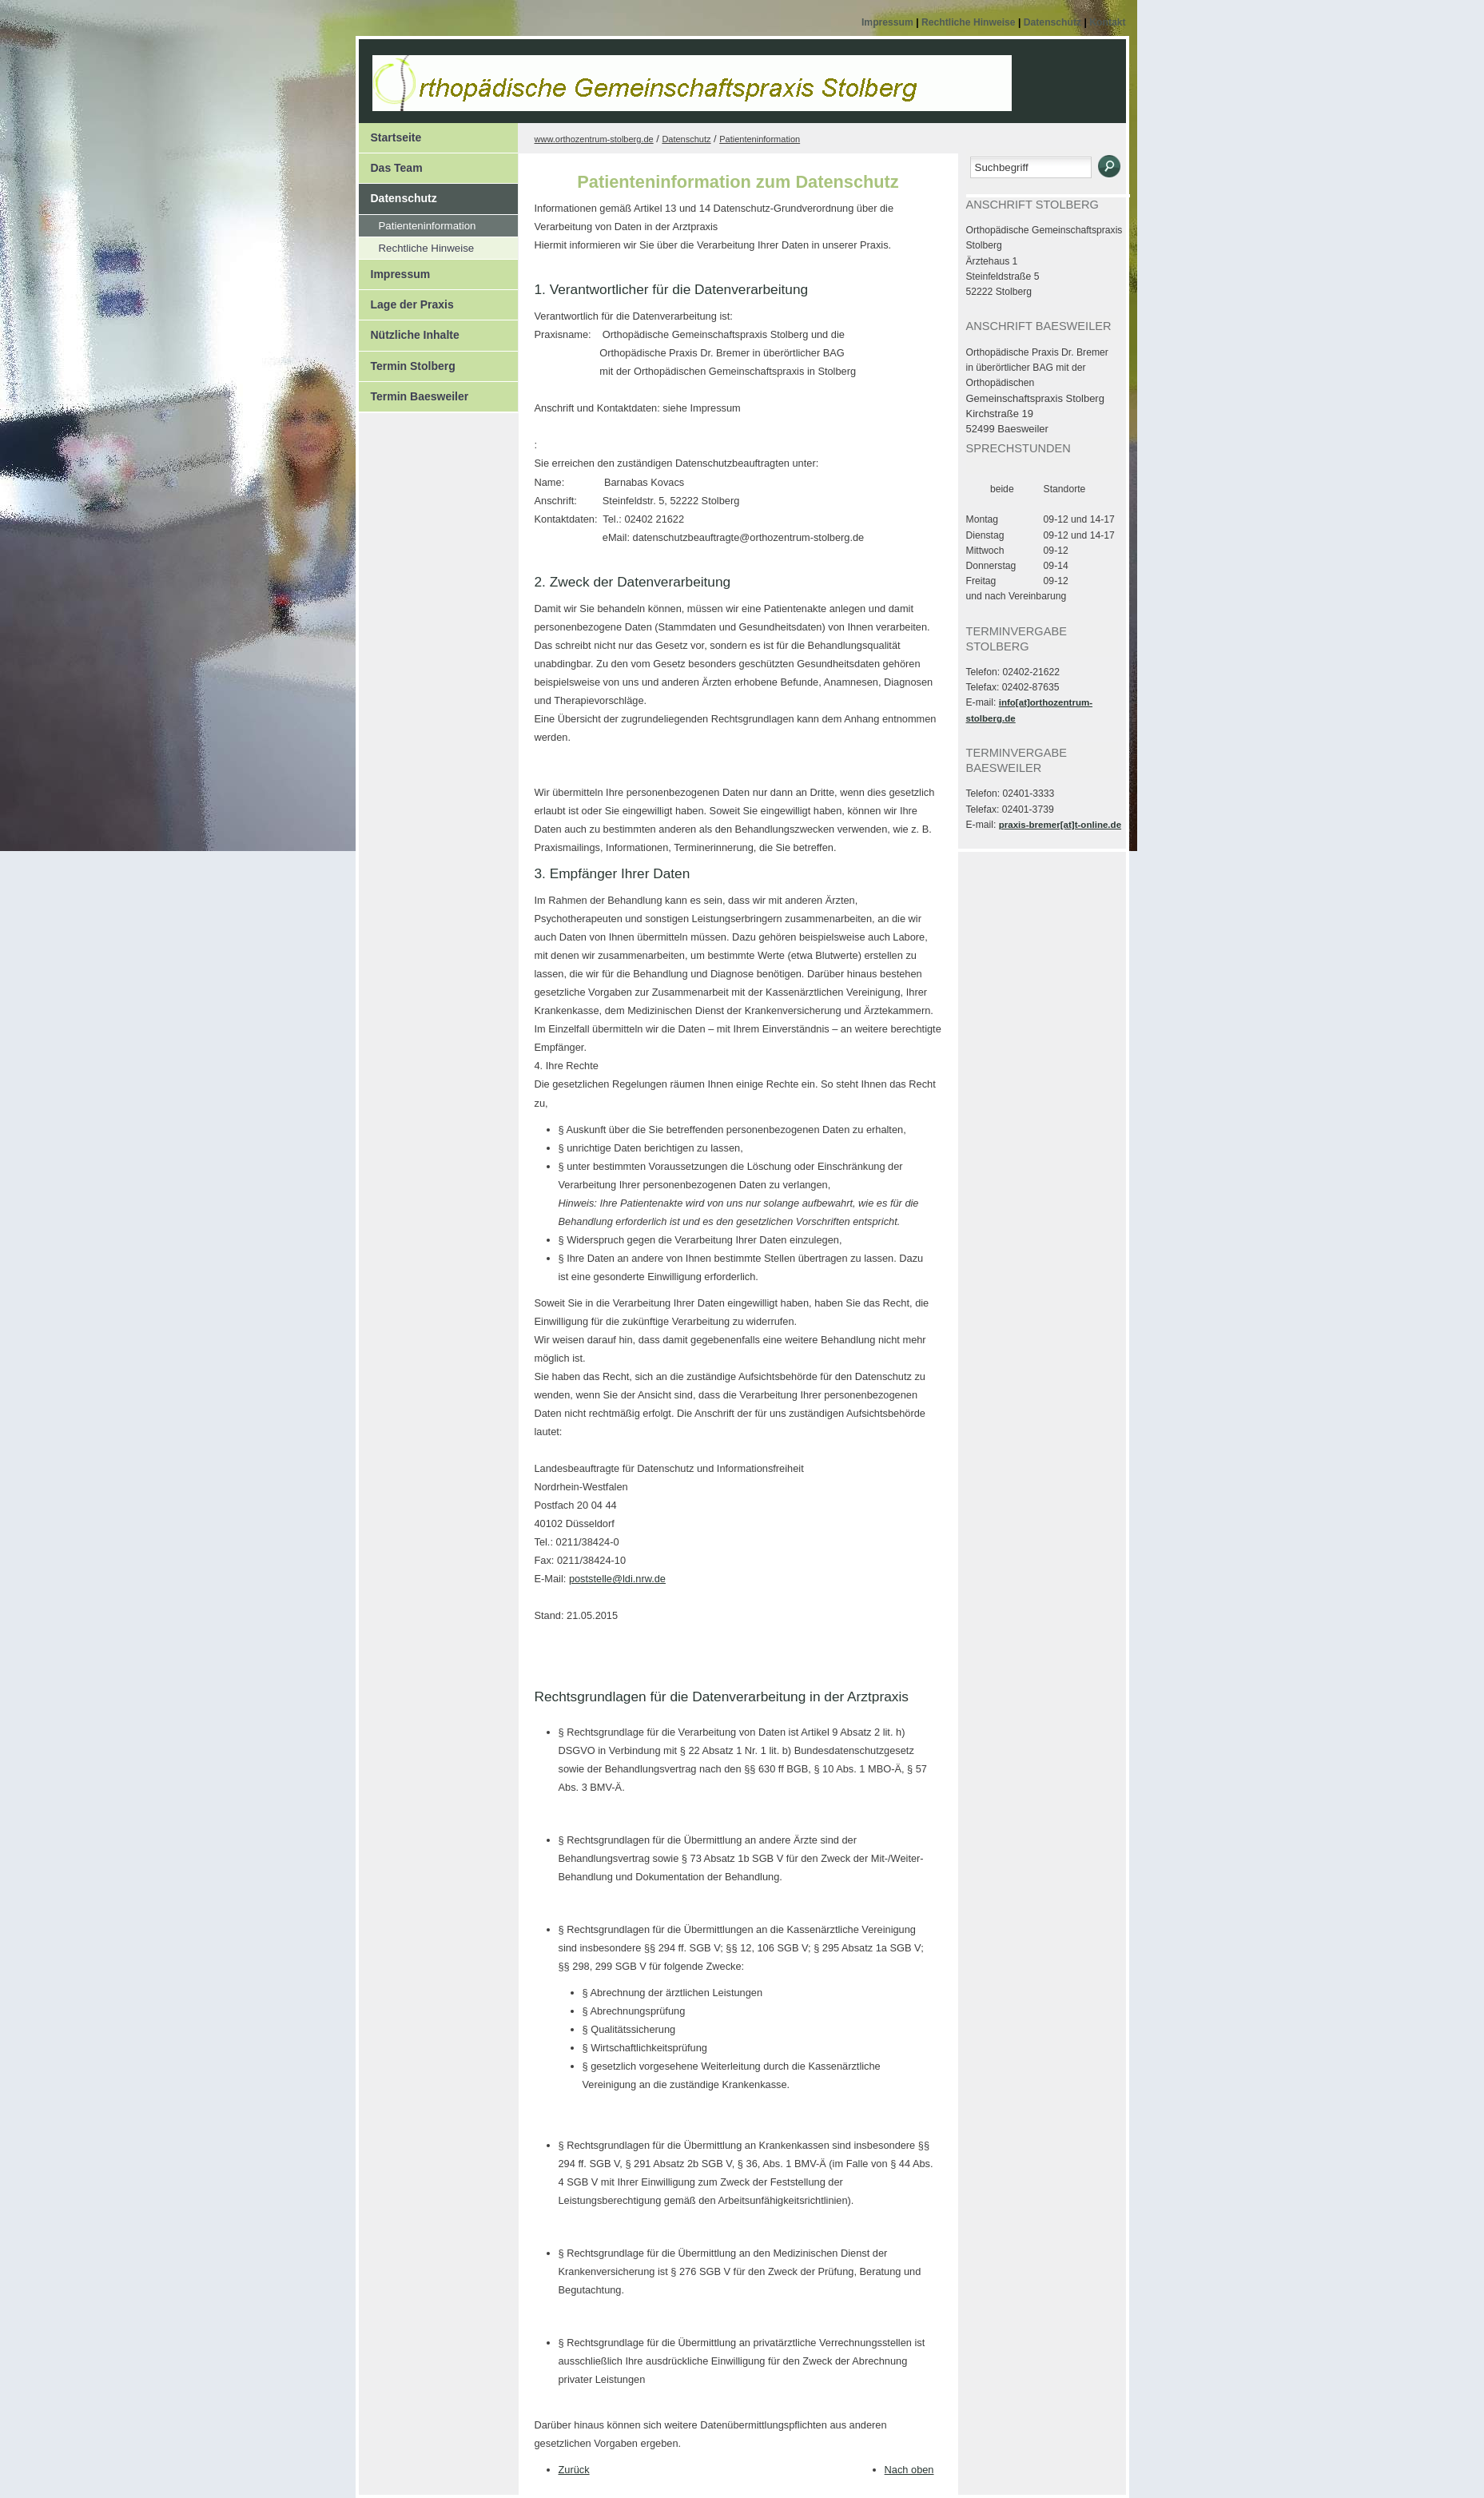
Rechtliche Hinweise (969, 22)
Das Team (397, 167)
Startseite (396, 137)
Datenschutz (1054, 22)
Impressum (888, 22)
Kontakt (1107, 22)
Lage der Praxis (412, 304)
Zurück (574, 2470)
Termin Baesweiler (420, 396)
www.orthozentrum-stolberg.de (594, 139)
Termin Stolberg (413, 366)
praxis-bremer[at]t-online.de (1060, 824)
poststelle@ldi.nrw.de (617, 1579)
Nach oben (909, 2470)
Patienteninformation (427, 226)
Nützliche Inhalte (415, 334)
